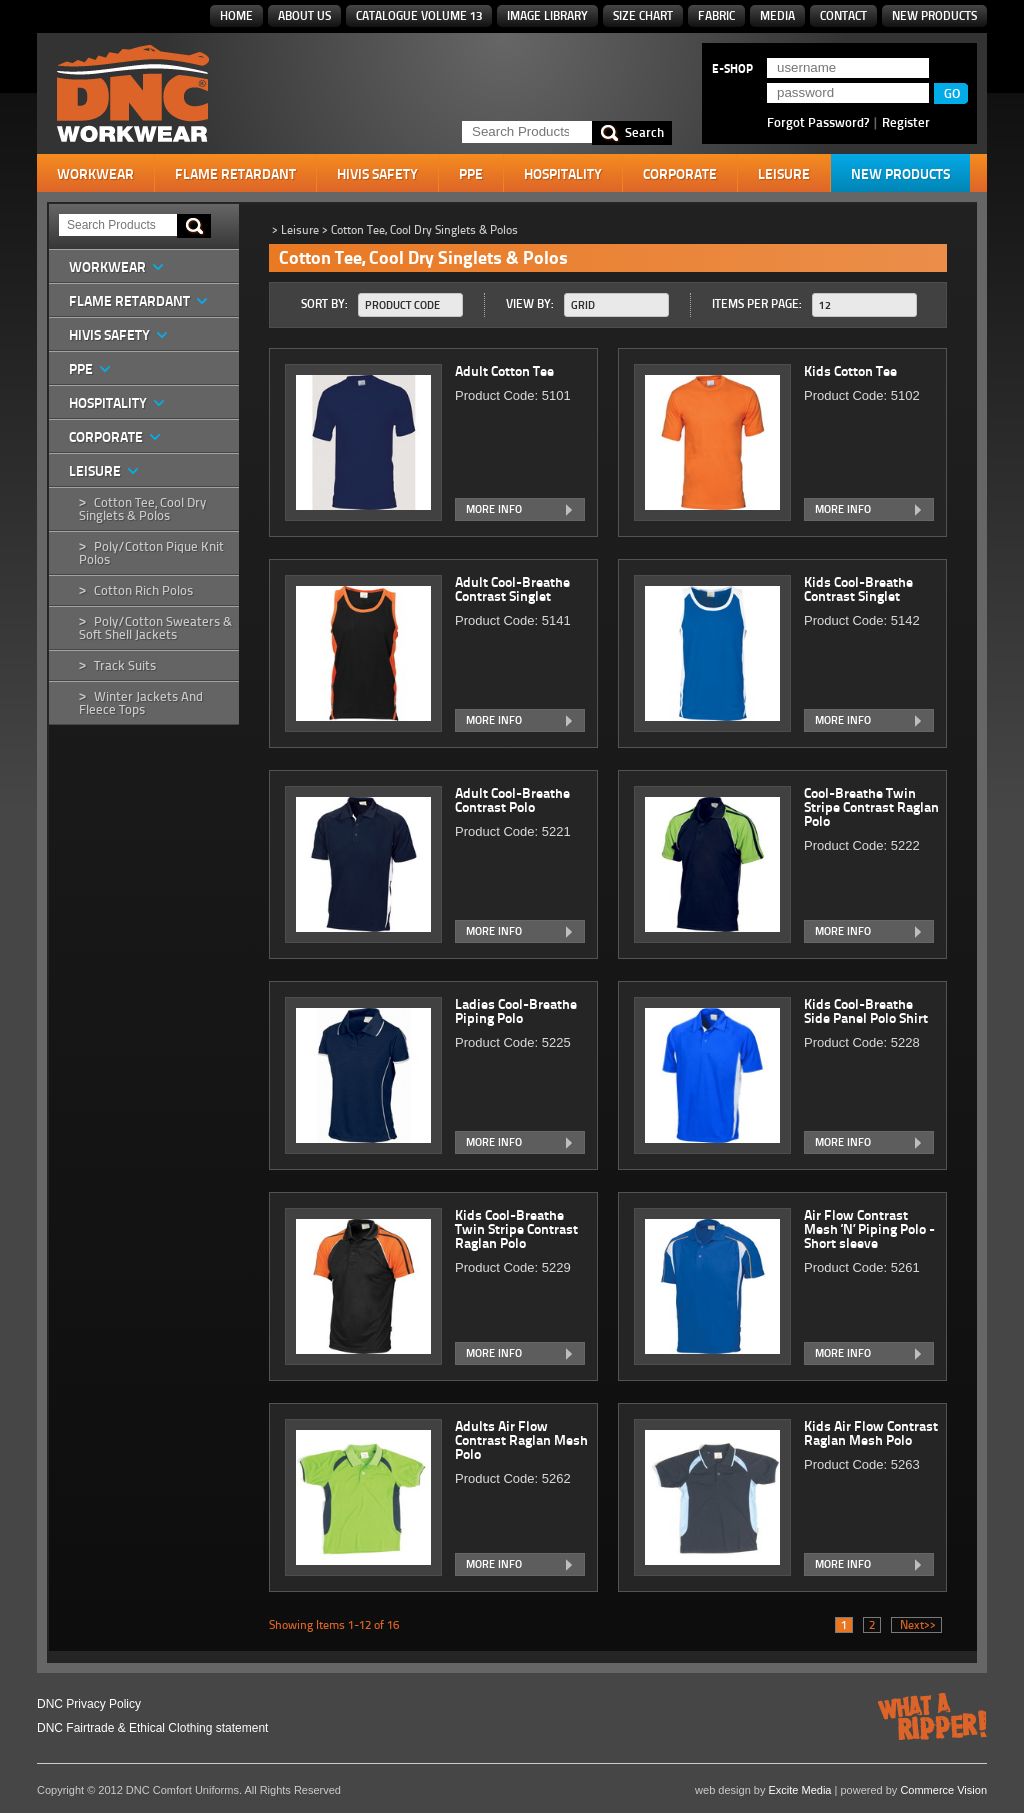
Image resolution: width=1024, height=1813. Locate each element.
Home (236, 15)
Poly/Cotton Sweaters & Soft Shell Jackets (155, 628)
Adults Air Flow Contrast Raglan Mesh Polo (521, 1440)
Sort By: (324, 303)
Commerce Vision (943, 1790)
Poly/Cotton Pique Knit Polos (151, 553)
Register (906, 122)
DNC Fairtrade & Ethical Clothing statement (152, 1728)
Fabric (716, 15)
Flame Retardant (235, 174)
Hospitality (563, 174)
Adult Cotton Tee (506, 371)
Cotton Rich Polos (143, 590)
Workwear (95, 174)
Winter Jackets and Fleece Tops (141, 703)
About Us (304, 15)
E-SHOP (732, 69)
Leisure (784, 174)
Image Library (547, 15)
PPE (471, 174)
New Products (934, 15)
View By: (530, 303)
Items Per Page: (757, 303)
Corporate (680, 174)
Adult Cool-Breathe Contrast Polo (512, 800)
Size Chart (643, 15)
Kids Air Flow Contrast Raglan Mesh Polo (871, 1433)
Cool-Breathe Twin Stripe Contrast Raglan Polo (871, 807)
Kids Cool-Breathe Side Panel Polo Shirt (867, 1011)
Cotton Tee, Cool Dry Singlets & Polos (142, 509)
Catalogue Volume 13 (419, 15)
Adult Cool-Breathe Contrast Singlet (512, 589)
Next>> (916, 1625)
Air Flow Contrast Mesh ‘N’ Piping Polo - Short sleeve (869, 1229)
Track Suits (125, 665)
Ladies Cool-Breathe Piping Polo (516, 1011)
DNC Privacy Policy (89, 1704)
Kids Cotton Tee (852, 371)
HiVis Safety (377, 174)
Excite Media (800, 1790)
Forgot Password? (818, 122)
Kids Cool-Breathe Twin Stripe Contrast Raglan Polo (516, 1229)
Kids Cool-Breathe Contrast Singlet (858, 589)
